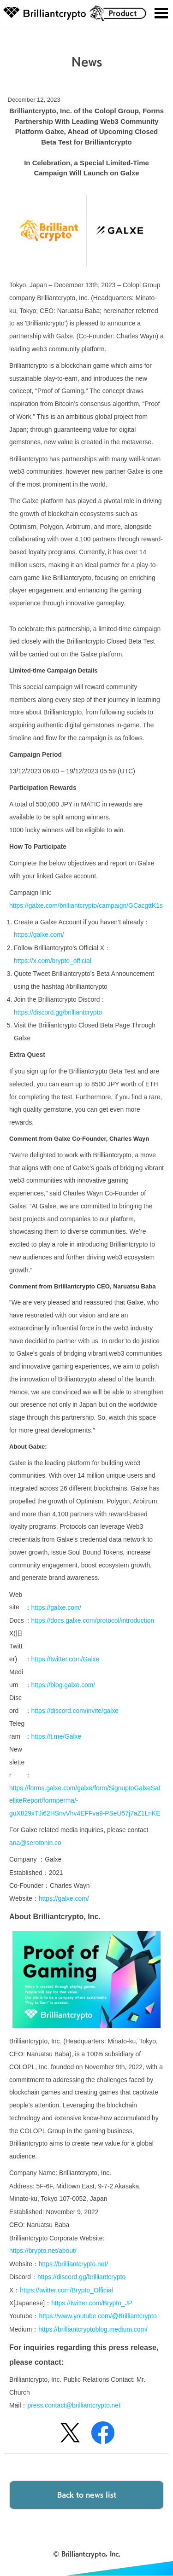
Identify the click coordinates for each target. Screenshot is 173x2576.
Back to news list (86, 2494)
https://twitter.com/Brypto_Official (66, 2290)
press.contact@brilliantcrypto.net (73, 2405)
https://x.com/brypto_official (52, 960)
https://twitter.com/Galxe (65, 1659)
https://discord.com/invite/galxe (75, 1710)
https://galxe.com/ (39, 934)
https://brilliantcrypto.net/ (73, 2264)
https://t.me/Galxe (56, 1736)
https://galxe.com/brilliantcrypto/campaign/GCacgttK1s (86, 905)
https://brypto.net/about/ (43, 2250)
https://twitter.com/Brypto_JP (91, 2303)
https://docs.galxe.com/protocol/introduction (93, 1620)
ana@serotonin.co (35, 1842)
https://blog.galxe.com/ (63, 1684)
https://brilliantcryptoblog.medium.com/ (92, 2329)
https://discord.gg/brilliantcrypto (58, 1012)
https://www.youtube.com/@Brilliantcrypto (97, 2316)
